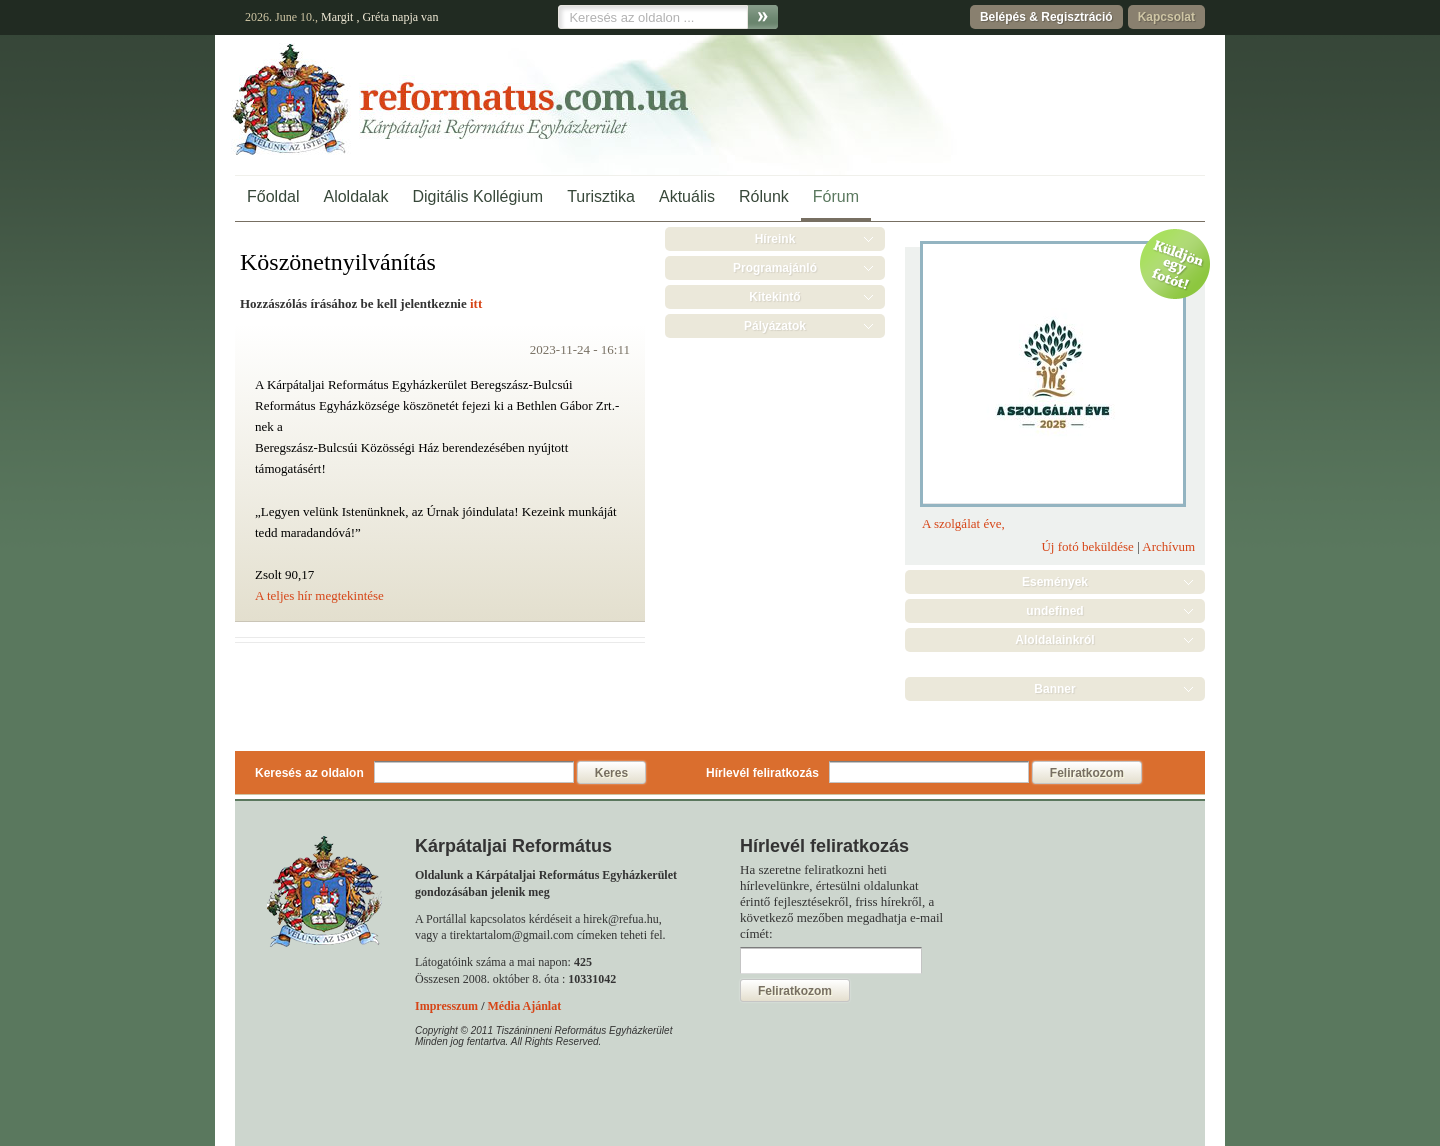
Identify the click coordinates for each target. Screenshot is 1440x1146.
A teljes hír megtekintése (319, 595)
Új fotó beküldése (1087, 546)
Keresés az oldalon (309, 773)
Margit (337, 17)
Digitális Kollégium (477, 196)
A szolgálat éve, (963, 523)
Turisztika (601, 196)
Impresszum (446, 1006)
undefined (1054, 611)
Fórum (836, 196)
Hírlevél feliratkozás (762, 773)
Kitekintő (774, 297)
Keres (611, 773)
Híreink (775, 239)
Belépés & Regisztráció (1046, 17)
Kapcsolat (1166, 17)
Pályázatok (775, 326)
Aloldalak (355, 196)
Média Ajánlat (524, 1006)
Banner (1054, 689)
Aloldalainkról (1054, 640)
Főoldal (273, 196)
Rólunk (764, 196)
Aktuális (687, 196)
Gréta (375, 17)
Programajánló (775, 268)
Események (1055, 582)
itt (476, 303)
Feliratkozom (1087, 773)
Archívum (1168, 546)
